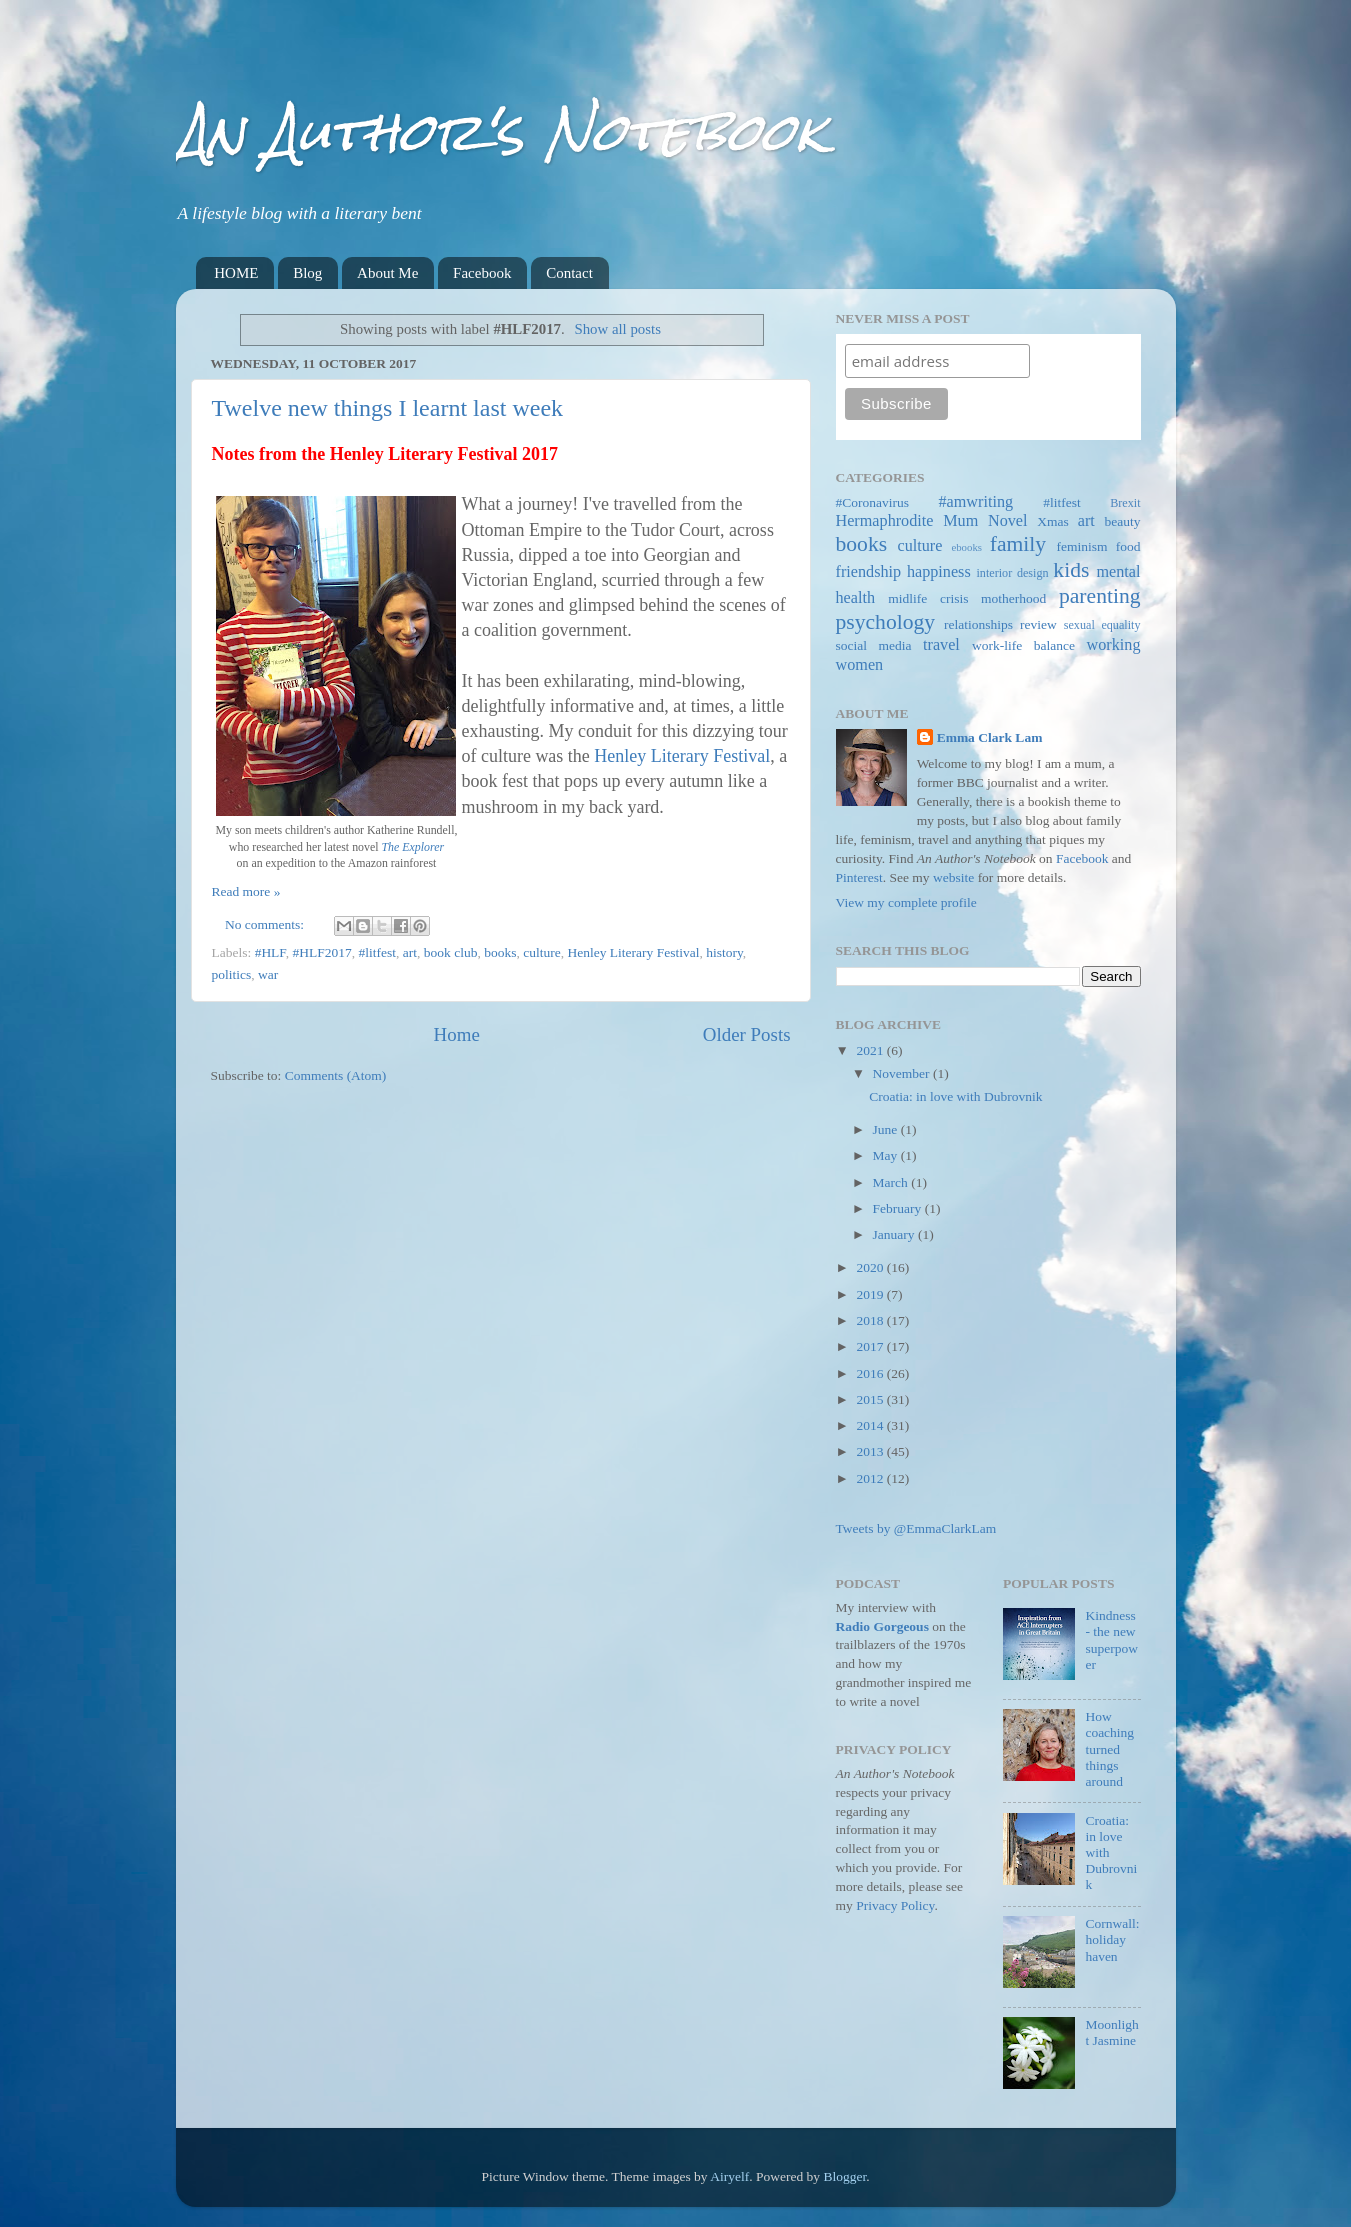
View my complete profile (906, 902)
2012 (871, 1478)
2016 (871, 1373)
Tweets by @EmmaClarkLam (916, 1528)
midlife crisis (928, 598)
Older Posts (747, 1034)
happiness (939, 572)
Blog (307, 273)
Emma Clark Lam (990, 737)
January (895, 1234)
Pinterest (859, 877)
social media (874, 645)
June (887, 1129)
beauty (1123, 521)
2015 (871, 1399)
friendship (869, 572)
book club (451, 952)
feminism (1081, 546)
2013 (871, 1451)
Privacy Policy (895, 1905)
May (887, 1155)
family (1018, 544)
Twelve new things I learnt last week (388, 408)
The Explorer (413, 847)
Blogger (844, 2176)
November (903, 1073)
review (1038, 624)
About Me (387, 273)
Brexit (1125, 503)
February (899, 1208)
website (953, 877)
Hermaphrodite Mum (907, 521)
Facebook (482, 273)
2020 (871, 1267)
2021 (871, 1050)
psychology (886, 622)
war (268, 974)
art (410, 952)
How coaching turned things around (1109, 1749)
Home (457, 1034)
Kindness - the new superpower (1111, 1640)
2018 (871, 1320)
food (1128, 546)
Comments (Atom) (336, 1075)
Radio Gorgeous (882, 1626)
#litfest (378, 952)
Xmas (1053, 521)
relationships (978, 624)
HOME (236, 273)
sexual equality (1102, 625)
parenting (1100, 596)
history (724, 952)
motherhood (1013, 598)
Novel (1008, 521)
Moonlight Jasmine (1111, 2032)
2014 (871, 1425)
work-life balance (1023, 645)
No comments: (266, 924)
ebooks (966, 547)
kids (1071, 570)
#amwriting (975, 502)
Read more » (246, 891)
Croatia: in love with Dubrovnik (955, 1096)
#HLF (270, 952)
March (892, 1182)
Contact (569, 273)
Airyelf (729, 2176)
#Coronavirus (873, 502)
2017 (871, 1346)
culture (541, 952)
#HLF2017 (322, 952)
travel (941, 645)
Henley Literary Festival (682, 756)
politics (232, 974)
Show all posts (617, 329)
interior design (1012, 573)
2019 (871, 1294)
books (500, 952)
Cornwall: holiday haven (1112, 1939)
